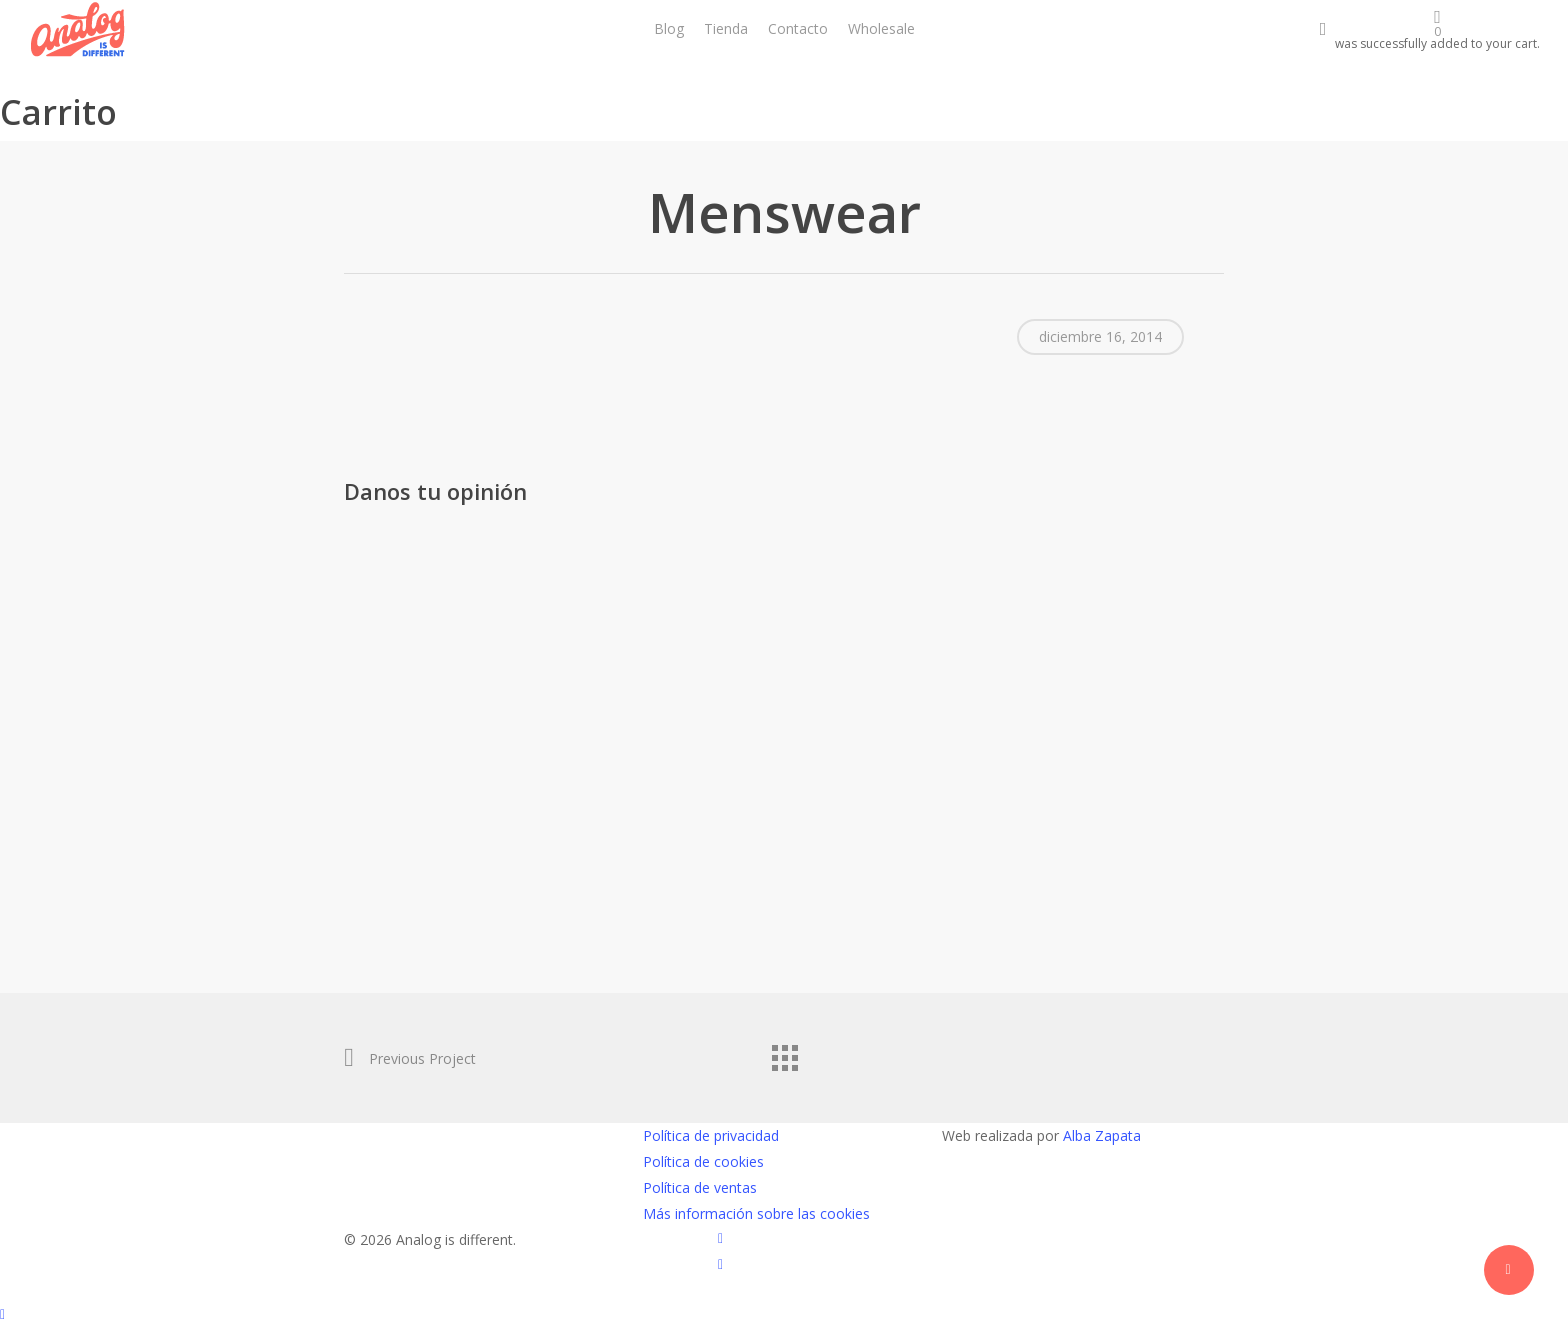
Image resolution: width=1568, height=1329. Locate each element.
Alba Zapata (1102, 1135)
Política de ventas (700, 1187)
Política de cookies (703, 1161)
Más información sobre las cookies (756, 1213)
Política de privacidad (711, 1135)
